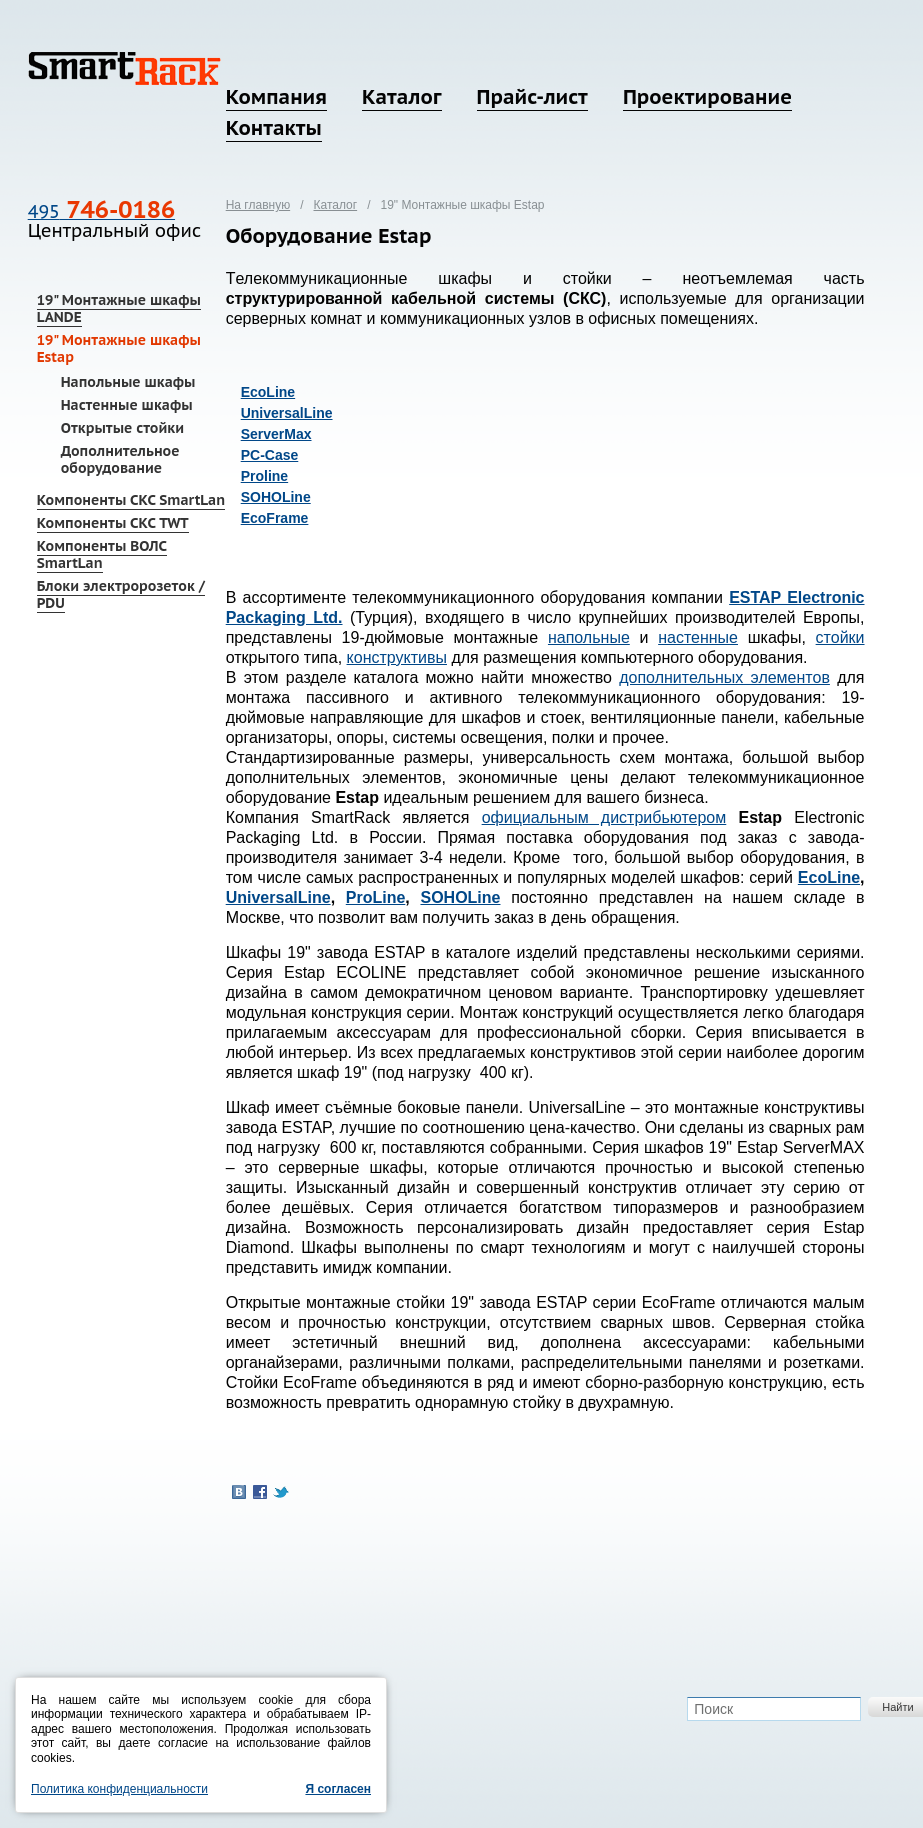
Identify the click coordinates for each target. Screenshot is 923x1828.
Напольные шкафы (128, 382)
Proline (264, 476)
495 (101, 211)
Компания (276, 97)
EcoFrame (275, 518)
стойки (840, 637)
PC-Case (270, 455)
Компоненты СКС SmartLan (131, 500)
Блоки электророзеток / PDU (121, 594)
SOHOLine (276, 497)
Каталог (401, 97)
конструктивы (397, 657)
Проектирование (707, 97)
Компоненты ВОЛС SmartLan (102, 554)
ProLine (376, 897)
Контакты (274, 128)
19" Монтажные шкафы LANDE (119, 308)
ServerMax (276, 434)
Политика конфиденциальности (119, 1789)
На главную (258, 205)
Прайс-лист (532, 97)
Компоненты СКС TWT (113, 523)
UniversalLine (287, 413)
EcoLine (268, 392)
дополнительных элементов (724, 677)
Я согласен (338, 1789)
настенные (698, 637)
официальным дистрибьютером (604, 817)
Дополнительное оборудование (120, 459)
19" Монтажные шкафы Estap (119, 348)
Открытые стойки (122, 428)
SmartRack (124, 68)
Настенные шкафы (127, 405)
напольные (589, 637)
